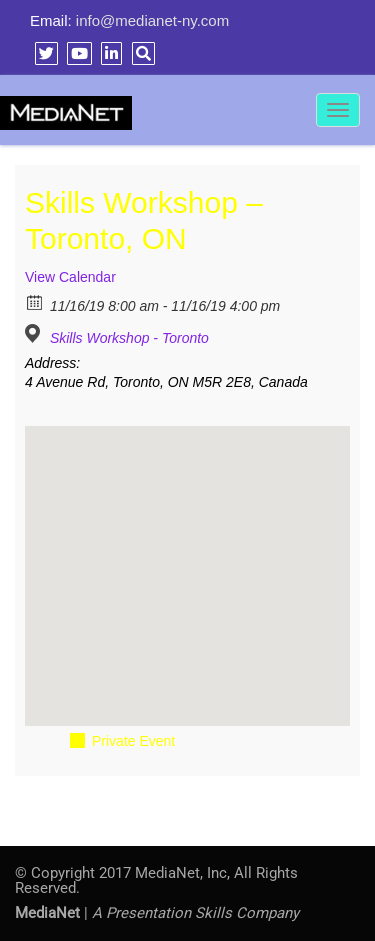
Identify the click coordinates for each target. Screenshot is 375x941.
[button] (188, 557)
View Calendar (70, 277)
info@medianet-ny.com (152, 20)
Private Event (133, 741)
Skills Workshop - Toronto (129, 338)
